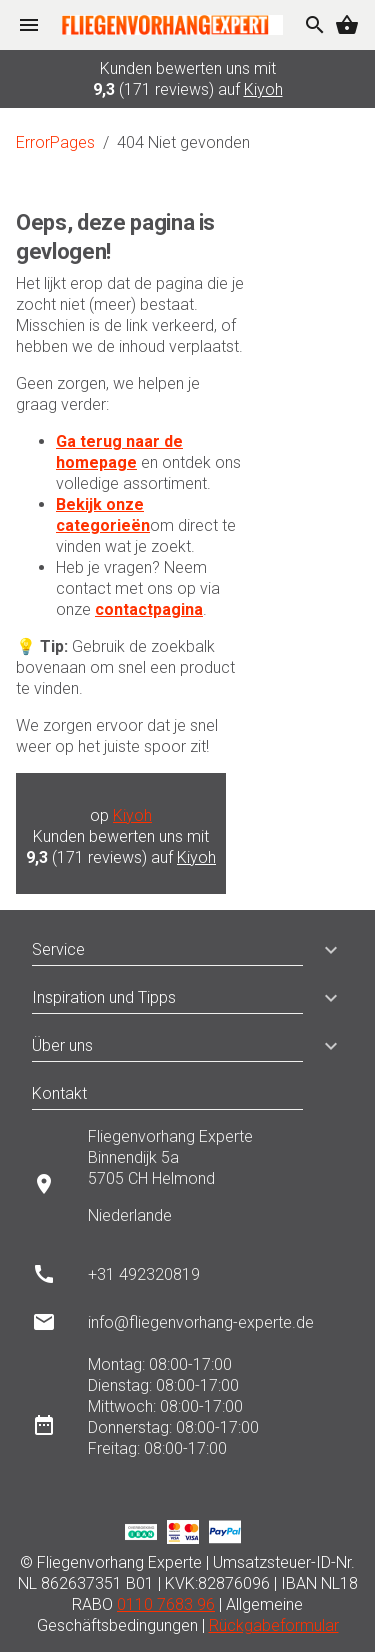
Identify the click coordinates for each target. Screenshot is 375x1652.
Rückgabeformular (274, 1625)
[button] (323, 950)
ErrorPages (55, 142)
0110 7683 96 (166, 1604)
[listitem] (187, 1184)
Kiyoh (263, 89)
